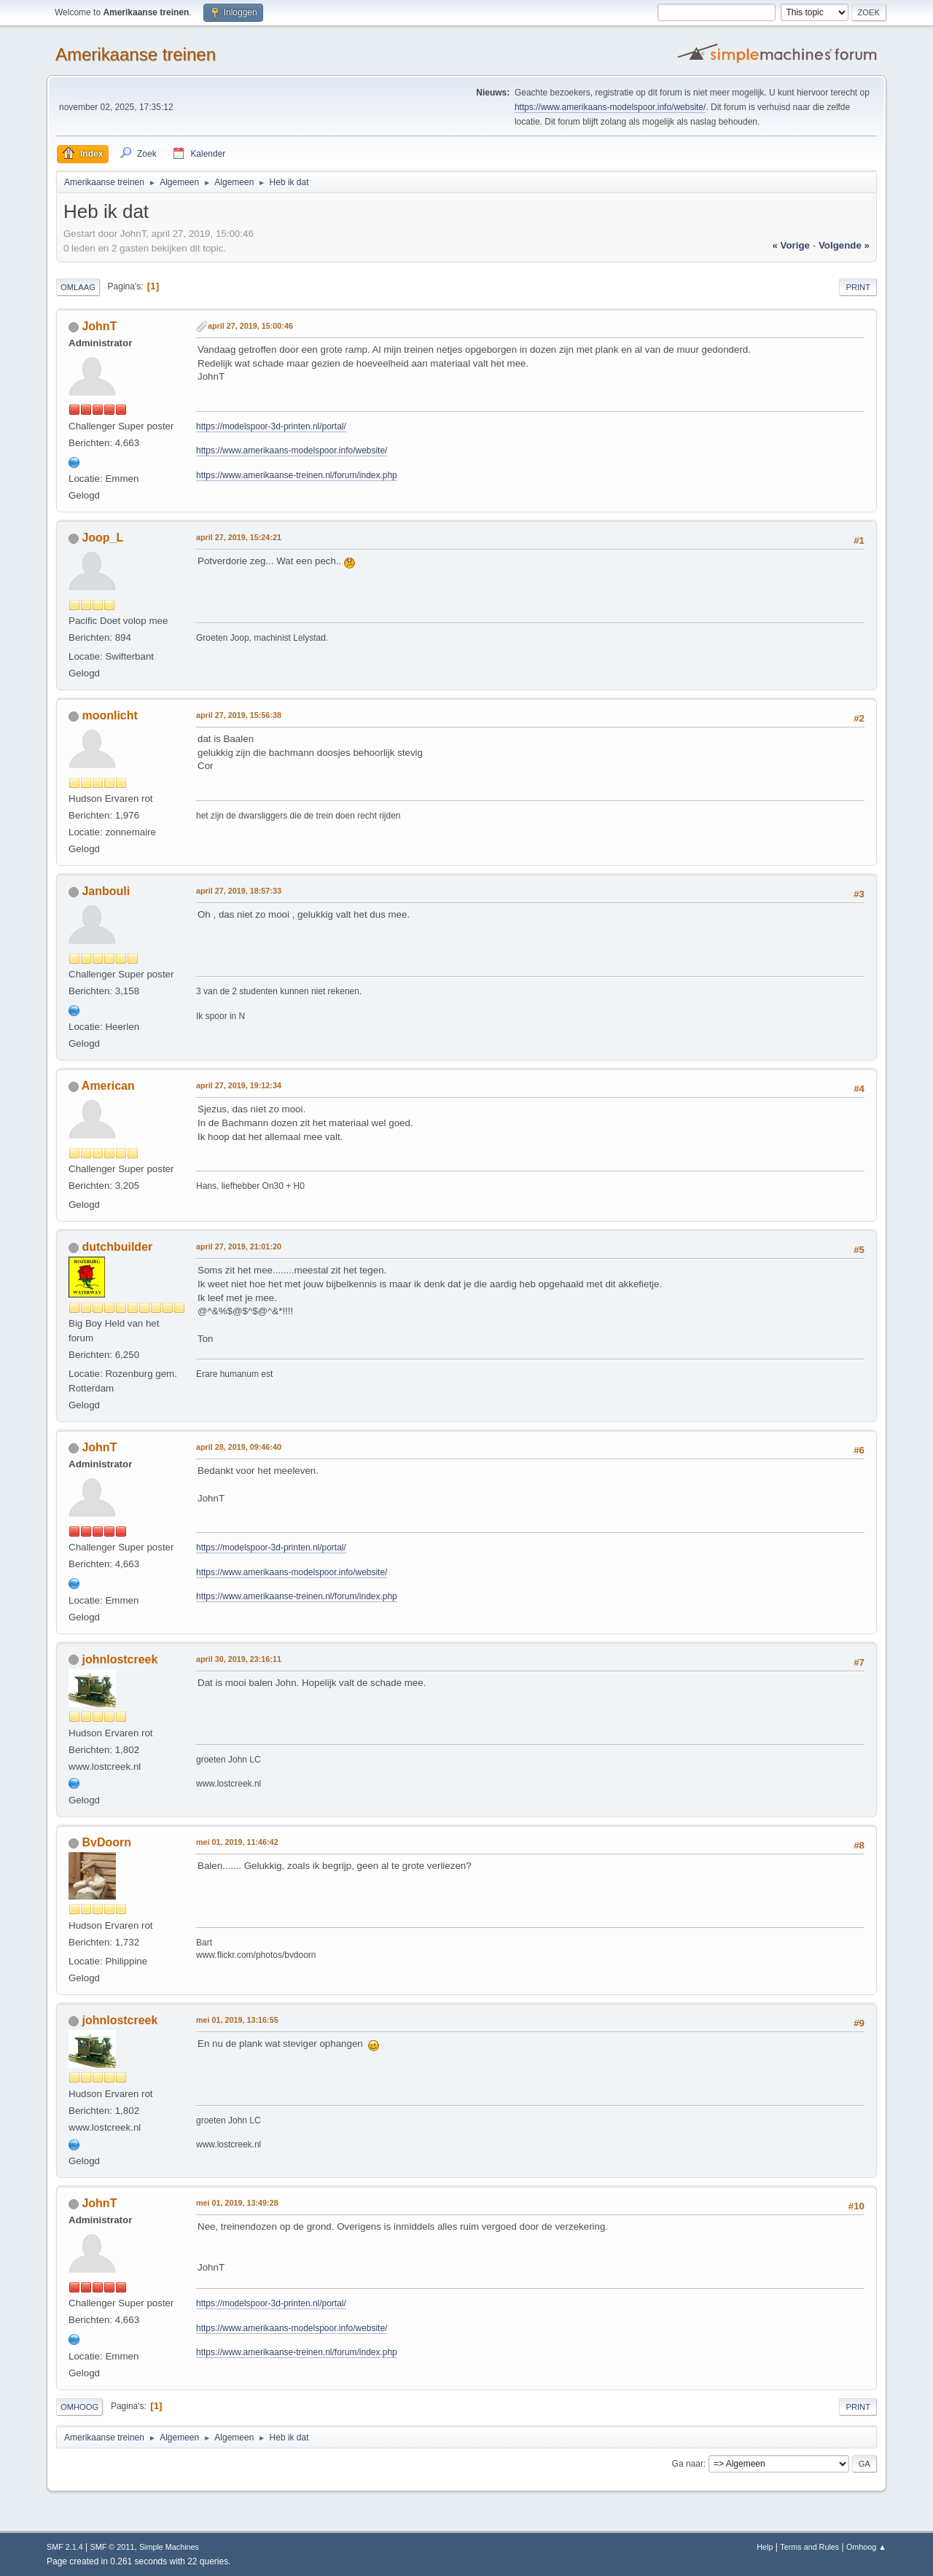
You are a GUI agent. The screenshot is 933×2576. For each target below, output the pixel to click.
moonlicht (109, 715)
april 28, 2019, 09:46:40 (238, 1447)
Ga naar (687, 2464)
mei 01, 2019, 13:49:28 (237, 2202)
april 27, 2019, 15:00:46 (250, 325)
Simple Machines (169, 2546)
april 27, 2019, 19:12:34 (238, 1085)
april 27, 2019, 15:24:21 (238, 537)
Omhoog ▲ (866, 2546)
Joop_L (102, 537)
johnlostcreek (119, 1659)
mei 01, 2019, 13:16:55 (237, 2019)
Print (858, 287)
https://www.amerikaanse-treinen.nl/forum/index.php (296, 475)
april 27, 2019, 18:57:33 (238, 890)
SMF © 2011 (112, 2546)
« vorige (791, 245)
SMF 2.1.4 (65, 2546)
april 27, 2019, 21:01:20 (238, 1246)
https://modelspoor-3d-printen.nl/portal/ (271, 426)
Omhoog (79, 2407)
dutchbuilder (117, 1247)
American (108, 1086)
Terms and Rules (809, 2546)
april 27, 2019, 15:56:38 (238, 715)
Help (765, 2546)
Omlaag (77, 287)
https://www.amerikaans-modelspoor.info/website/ (610, 107)
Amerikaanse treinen (135, 54)
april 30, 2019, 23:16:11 (238, 1659)
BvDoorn (106, 1842)
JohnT (99, 326)
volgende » (844, 245)
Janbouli (106, 891)
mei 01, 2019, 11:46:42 (237, 1842)
